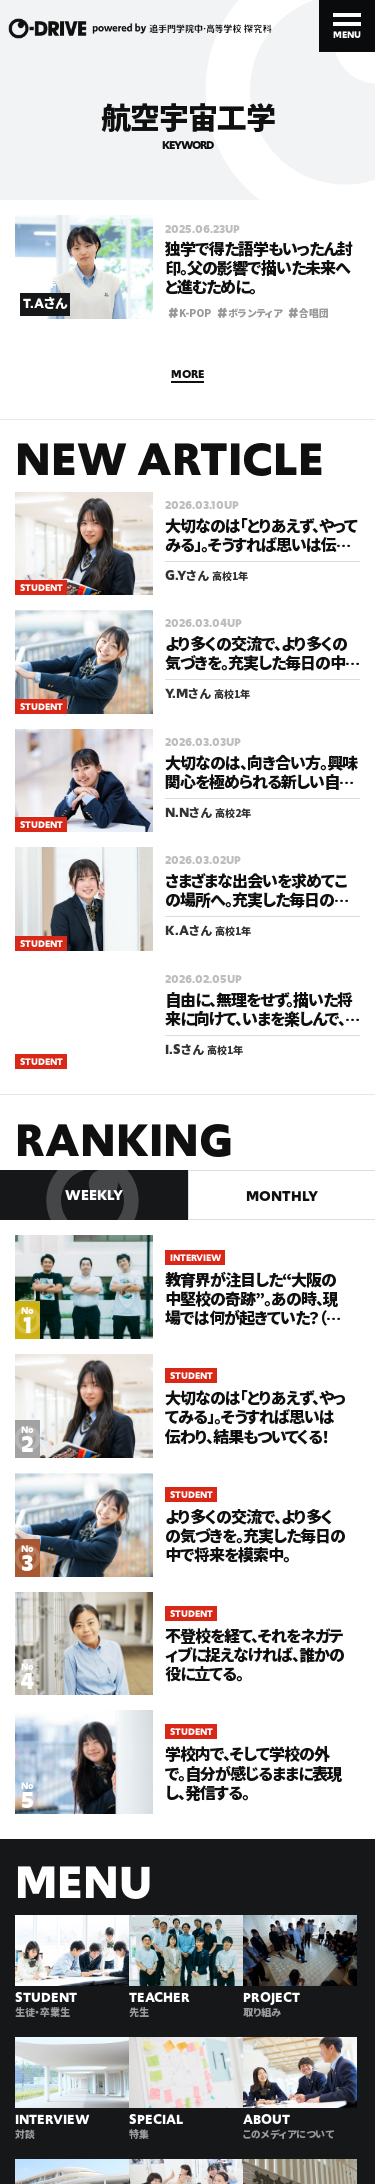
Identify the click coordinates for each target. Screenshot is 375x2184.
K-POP (189, 311)
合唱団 (308, 311)
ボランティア (249, 311)
